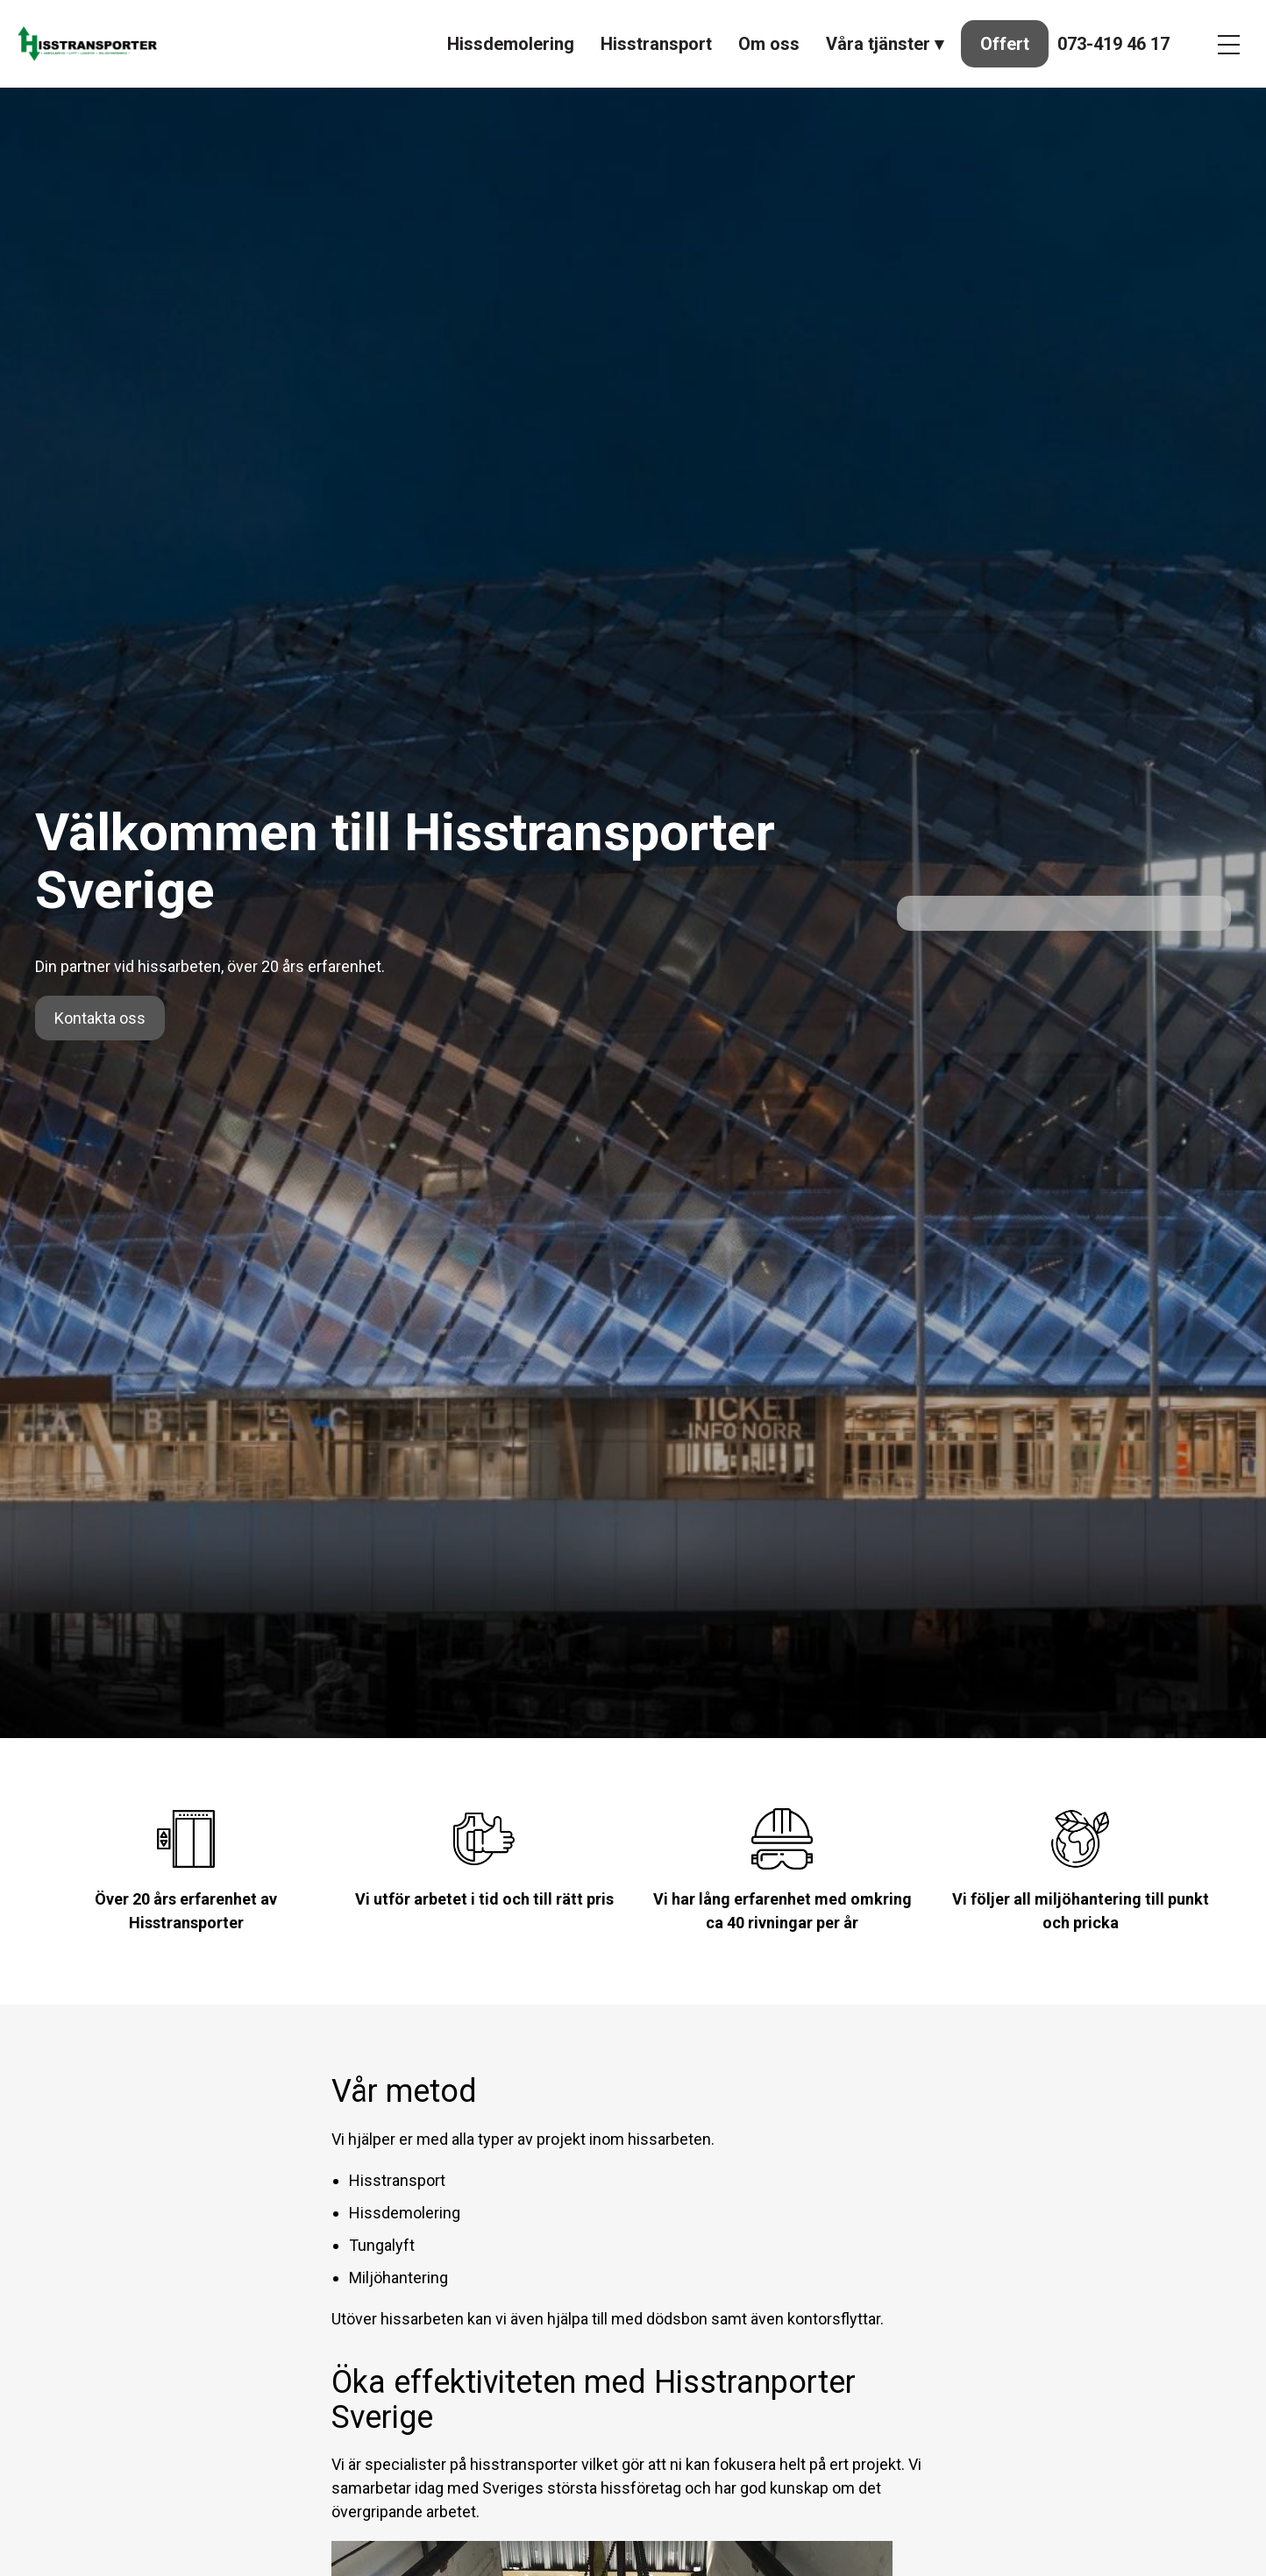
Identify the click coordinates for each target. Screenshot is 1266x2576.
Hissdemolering (510, 43)
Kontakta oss (100, 1018)
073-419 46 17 (1113, 43)
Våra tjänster (878, 43)
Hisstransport (656, 43)
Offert (1004, 43)
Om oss (769, 43)
